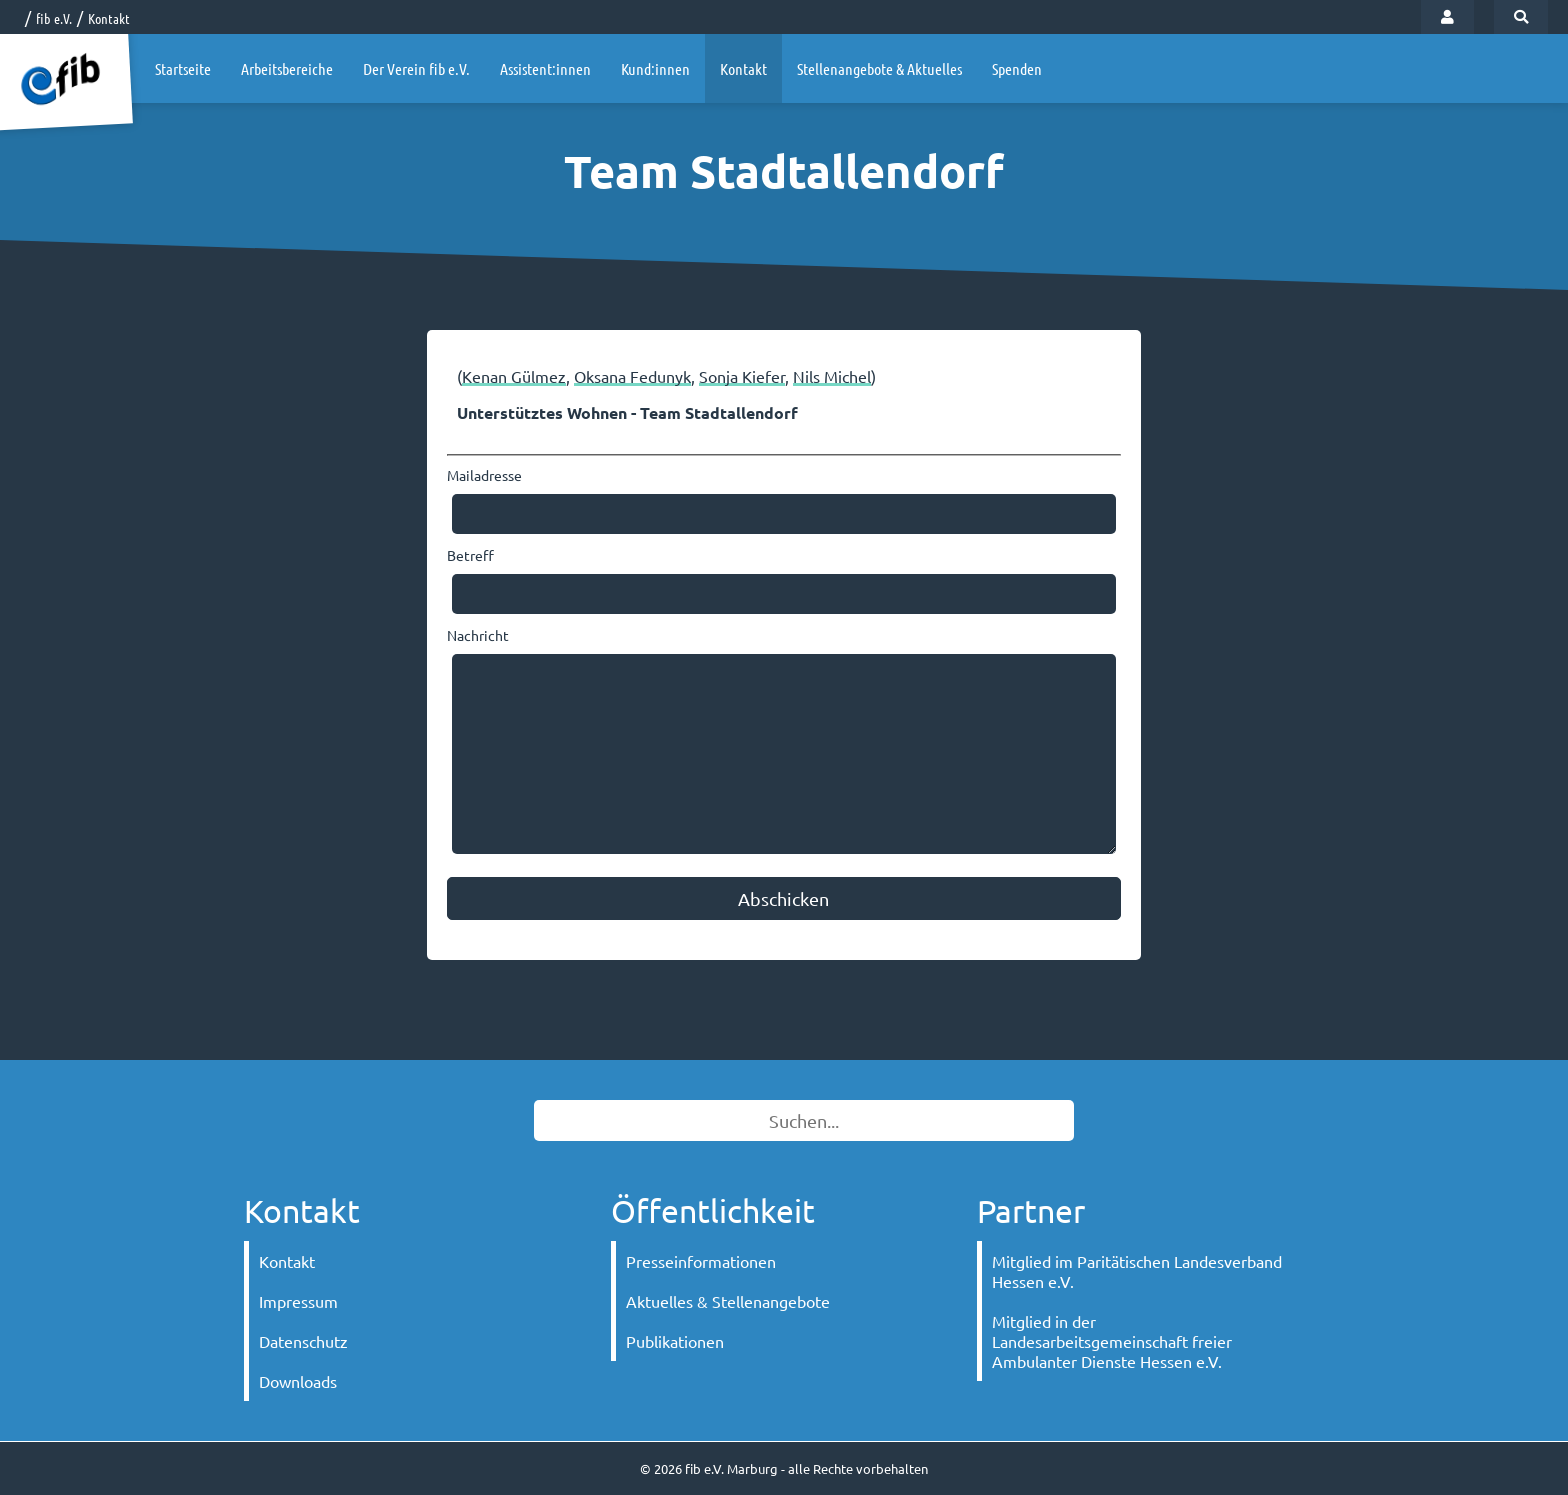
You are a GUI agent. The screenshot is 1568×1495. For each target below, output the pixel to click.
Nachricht (478, 635)
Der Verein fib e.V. (416, 68)
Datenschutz (303, 1341)
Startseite (183, 68)
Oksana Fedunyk (632, 376)
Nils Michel (832, 376)
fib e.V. (54, 18)
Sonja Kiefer (742, 376)
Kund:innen (655, 68)
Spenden (1017, 68)
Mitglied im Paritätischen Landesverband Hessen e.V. (1137, 1271)
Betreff (470, 555)
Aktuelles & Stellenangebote (728, 1301)
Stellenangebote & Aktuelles (879, 68)
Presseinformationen (701, 1261)
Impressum (298, 1301)
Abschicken (783, 898)
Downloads (298, 1381)
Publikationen (675, 1341)
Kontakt (109, 18)
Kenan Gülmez (514, 376)
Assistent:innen (545, 68)
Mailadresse (484, 475)
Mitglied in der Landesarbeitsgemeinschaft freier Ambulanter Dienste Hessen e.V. (1112, 1341)
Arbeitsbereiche (287, 68)
